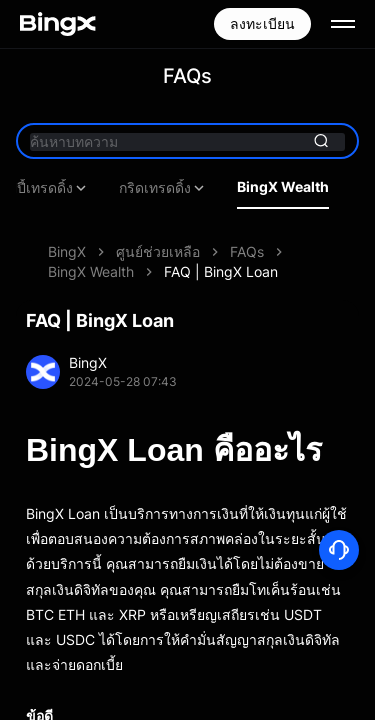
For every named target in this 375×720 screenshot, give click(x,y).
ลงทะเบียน (262, 23)
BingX (67, 251)
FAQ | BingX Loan (221, 271)
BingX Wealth (283, 187)
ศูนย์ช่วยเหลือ (158, 251)
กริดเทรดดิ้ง (163, 188)
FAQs (247, 251)
